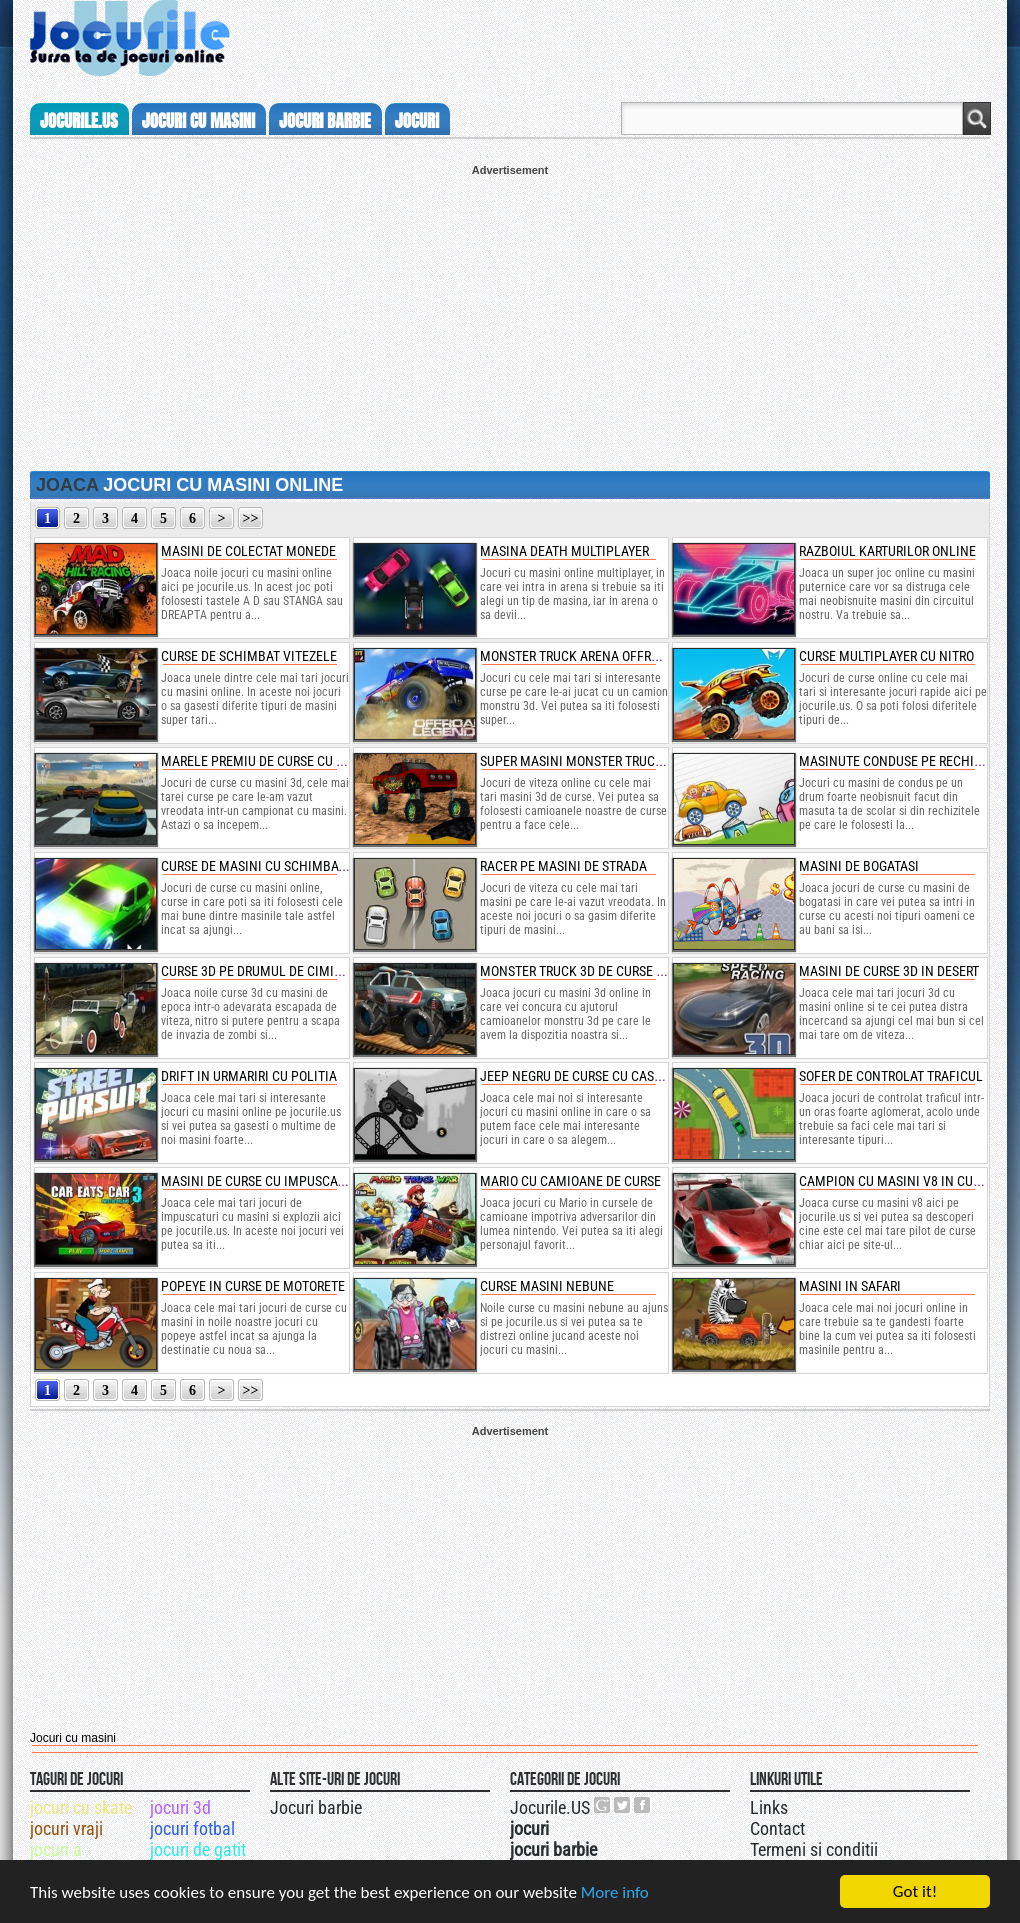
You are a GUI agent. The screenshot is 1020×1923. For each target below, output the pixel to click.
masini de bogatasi (859, 866)
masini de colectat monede (248, 551)
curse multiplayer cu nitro (886, 656)
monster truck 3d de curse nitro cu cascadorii (631, 971)
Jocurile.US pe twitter (623, 1805)
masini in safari (850, 1286)
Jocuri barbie (316, 1807)
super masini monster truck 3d (580, 761)
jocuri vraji (66, 1828)
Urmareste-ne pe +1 (603, 1805)
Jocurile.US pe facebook (643, 1805)
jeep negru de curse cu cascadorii (590, 1076)
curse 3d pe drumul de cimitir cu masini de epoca (319, 971)
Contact (777, 1828)
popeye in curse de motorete (253, 1286)
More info (615, 1892)
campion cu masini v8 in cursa (897, 1181)
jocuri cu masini (198, 121)
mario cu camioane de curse (570, 1181)
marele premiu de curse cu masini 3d (279, 761)
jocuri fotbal (192, 1828)
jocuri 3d (180, 1807)
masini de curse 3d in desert (889, 971)
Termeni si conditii (814, 1849)
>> (251, 518)
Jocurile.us (79, 121)
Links (769, 1807)
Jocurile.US (550, 1807)
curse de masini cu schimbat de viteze (283, 866)
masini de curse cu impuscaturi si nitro (288, 1181)
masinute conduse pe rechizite (899, 761)
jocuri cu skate (81, 1807)
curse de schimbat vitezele (249, 656)
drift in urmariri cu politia (249, 1076)
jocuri (417, 121)
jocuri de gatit (198, 1849)
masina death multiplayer (564, 551)
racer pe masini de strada (563, 866)
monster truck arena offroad (577, 656)
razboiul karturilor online (887, 551)
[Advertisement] (510, 316)
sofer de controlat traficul (891, 1076)
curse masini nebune (547, 1286)
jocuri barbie (325, 121)
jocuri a (56, 1849)
